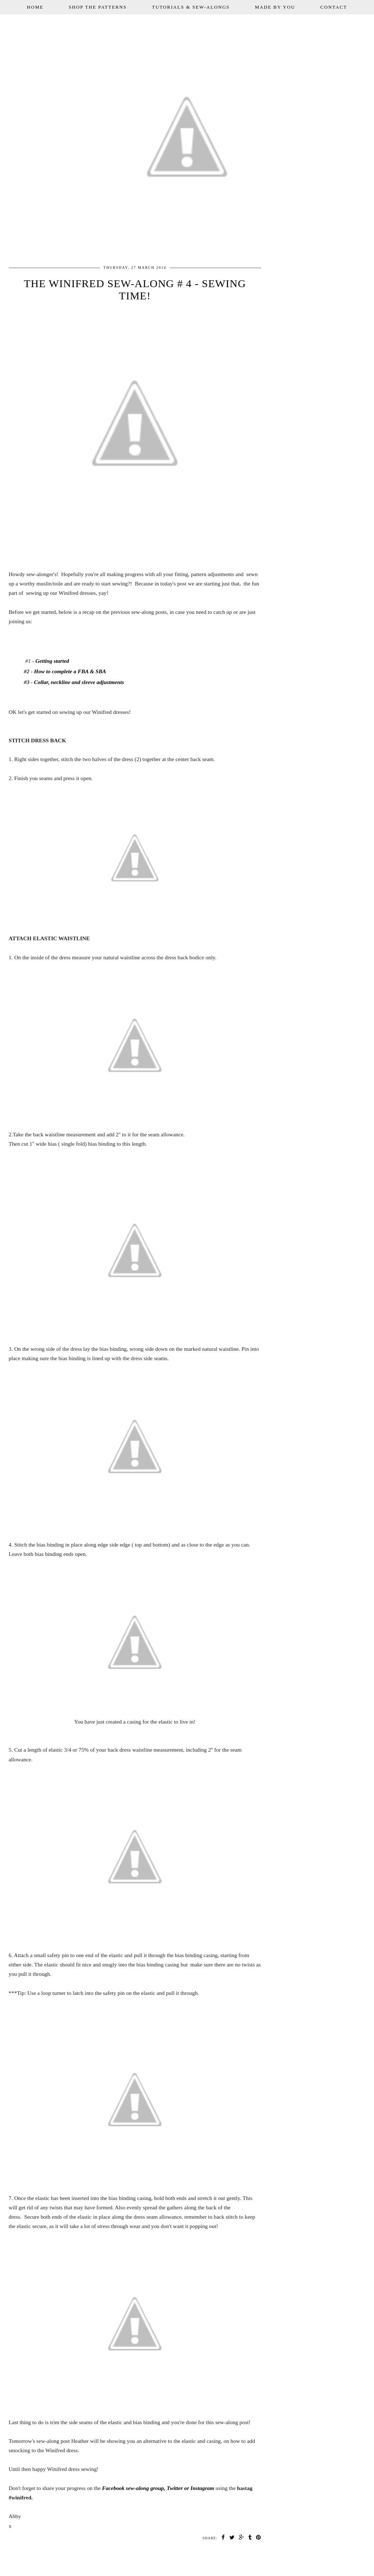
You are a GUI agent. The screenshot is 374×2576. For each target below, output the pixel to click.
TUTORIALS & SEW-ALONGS (190, 7)
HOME (35, 7)
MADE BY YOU (275, 7)
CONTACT (333, 7)
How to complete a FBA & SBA (70, 671)
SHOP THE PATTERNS (98, 7)
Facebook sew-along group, (133, 2488)
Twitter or (178, 2488)
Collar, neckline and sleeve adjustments (78, 682)
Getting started (52, 661)
